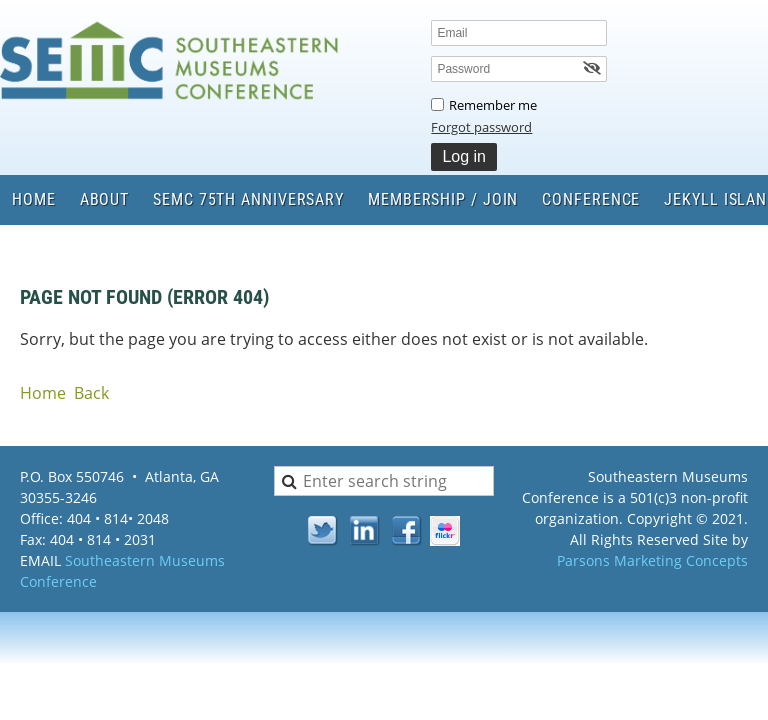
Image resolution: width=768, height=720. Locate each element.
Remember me (493, 105)
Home (43, 393)
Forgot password (481, 127)
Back (91, 393)
